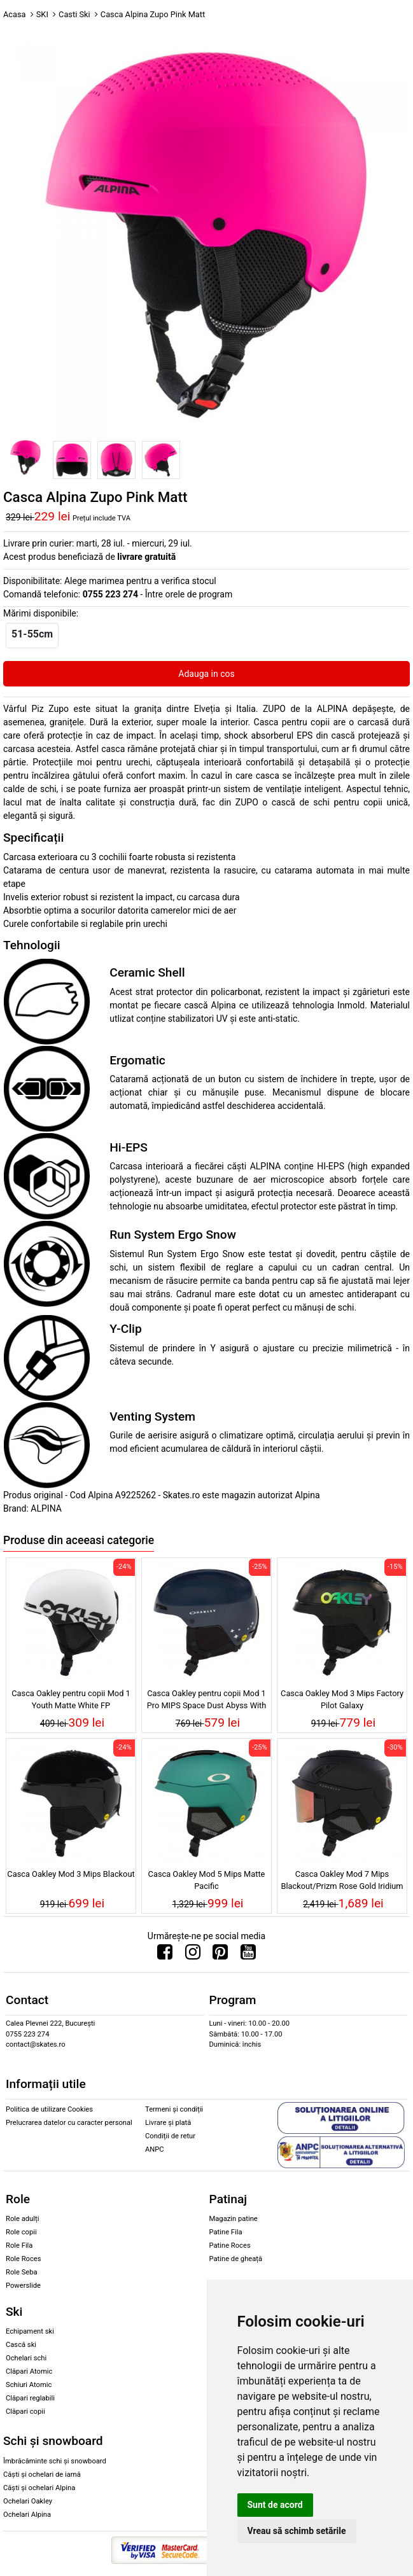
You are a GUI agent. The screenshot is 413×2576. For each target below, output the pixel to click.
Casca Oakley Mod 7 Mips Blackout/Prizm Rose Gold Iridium (342, 1880)
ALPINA (46, 1508)
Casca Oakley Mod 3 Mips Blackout (70, 1874)
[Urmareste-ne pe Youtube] (248, 1955)
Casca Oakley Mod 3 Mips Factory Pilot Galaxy (342, 1699)
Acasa (14, 14)
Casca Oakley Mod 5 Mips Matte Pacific (206, 1880)
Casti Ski (74, 14)
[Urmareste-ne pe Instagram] (193, 1955)
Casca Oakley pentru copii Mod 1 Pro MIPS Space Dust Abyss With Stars (207, 1701)
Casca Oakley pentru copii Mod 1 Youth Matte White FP (70, 1699)
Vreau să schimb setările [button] (297, 2531)
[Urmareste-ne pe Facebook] (165, 1955)
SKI (42, 14)
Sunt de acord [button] (275, 2505)
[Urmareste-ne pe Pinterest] (220, 1955)
